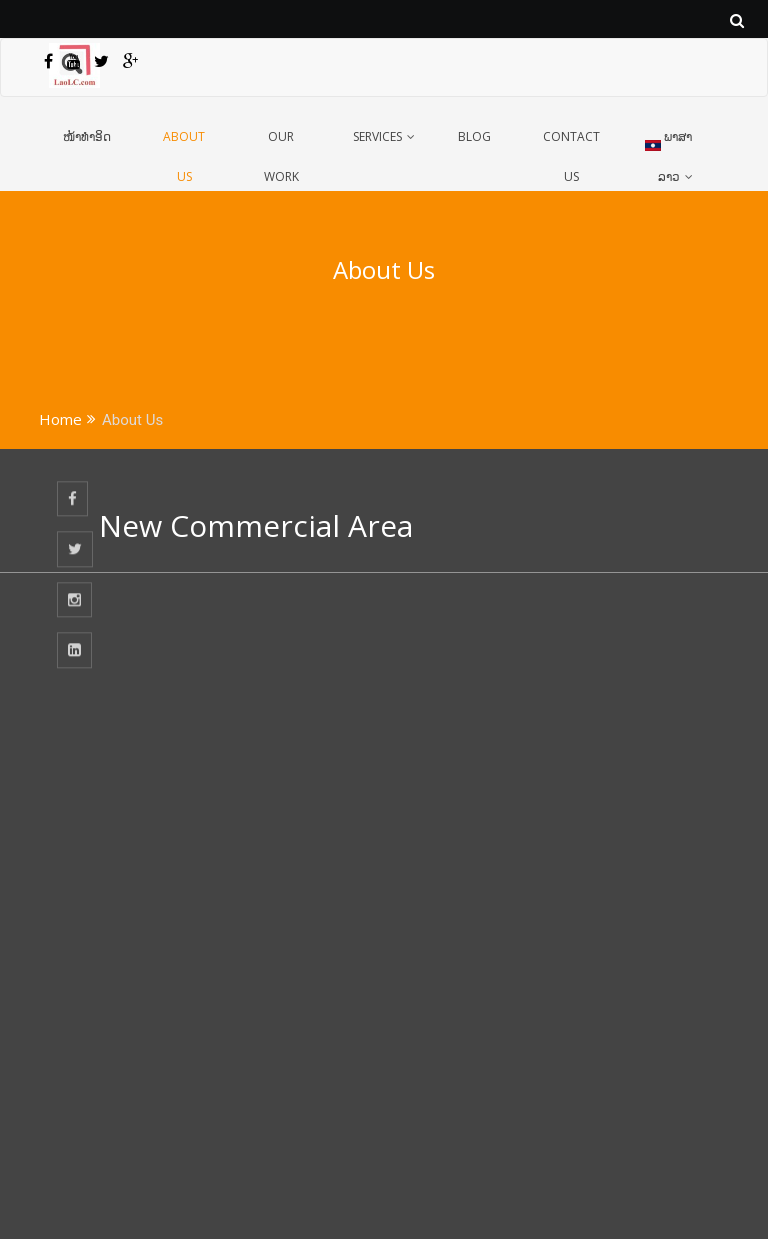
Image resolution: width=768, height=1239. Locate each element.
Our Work (281, 152)
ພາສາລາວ (668, 150)
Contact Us (571, 152)
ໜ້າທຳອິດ (87, 136)
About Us (184, 152)
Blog (474, 136)
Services (377, 136)
